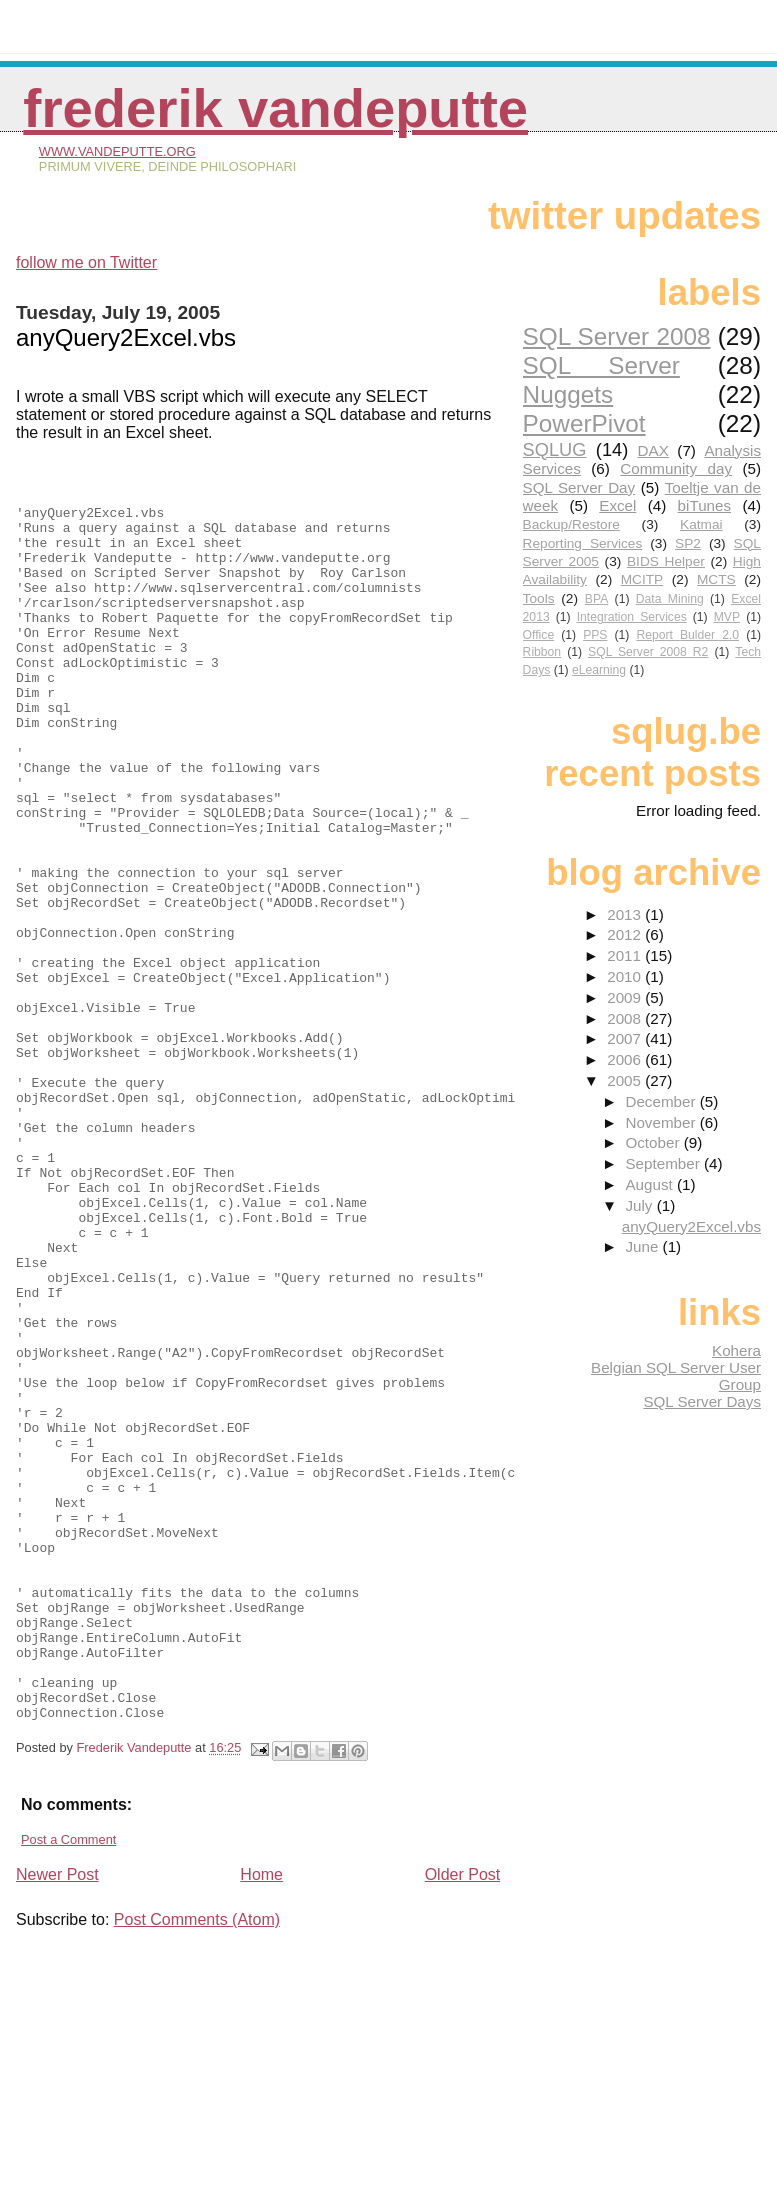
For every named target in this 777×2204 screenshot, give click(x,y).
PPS (595, 635)
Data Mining (670, 599)
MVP (727, 617)
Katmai (701, 524)
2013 (626, 914)
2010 (626, 976)
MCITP (642, 579)
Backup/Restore (571, 524)
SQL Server (601, 365)
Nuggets (568, 394)
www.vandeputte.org (117, 151)
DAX (653, 450)
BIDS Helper (666, 561)
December (662, 1101)
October (654, 1142)
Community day (676, 468)
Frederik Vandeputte (275, 108)
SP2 (688, 543)
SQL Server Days (702, 1401)
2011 (626, 955)
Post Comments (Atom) (197, 2165)
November (662, 1122)
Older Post (463, 2120)
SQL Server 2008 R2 (648, 652)
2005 (626, 1080)
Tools (539, 598)
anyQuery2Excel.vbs (691, 1226)
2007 (626, 1038)
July (640, 1205)
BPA (596, 599)
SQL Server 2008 (617, 336)
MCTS (716, 579)
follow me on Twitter (86, 262)
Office (539, 635)
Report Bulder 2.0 (687, 635)
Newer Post (57, 2120)
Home (261, 2120)
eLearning (599, 670)
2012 (626, 934)
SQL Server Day (579, 487)
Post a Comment (68, 2085)
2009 (626, 997)
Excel (617, 505)
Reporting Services (583, 543)
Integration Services (632, 617)
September (664, 1163)
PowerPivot (584, 423)
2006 (626, 1059)
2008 (626, 1018)
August (651, 1184)
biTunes (704, 505)
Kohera (736, 1350)
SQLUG (555, 449)
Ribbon (542, 652)
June (643, 1246)
